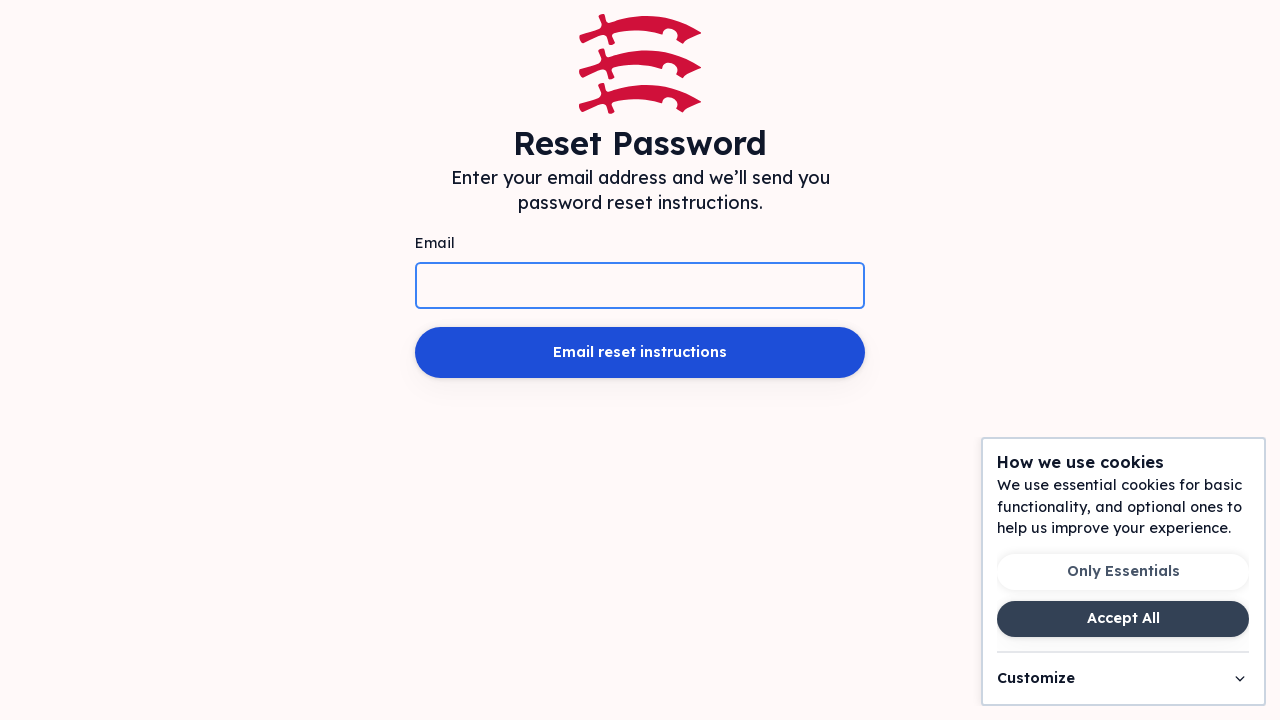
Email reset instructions (640, 352)
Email (435, 243)
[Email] (640, 285)
